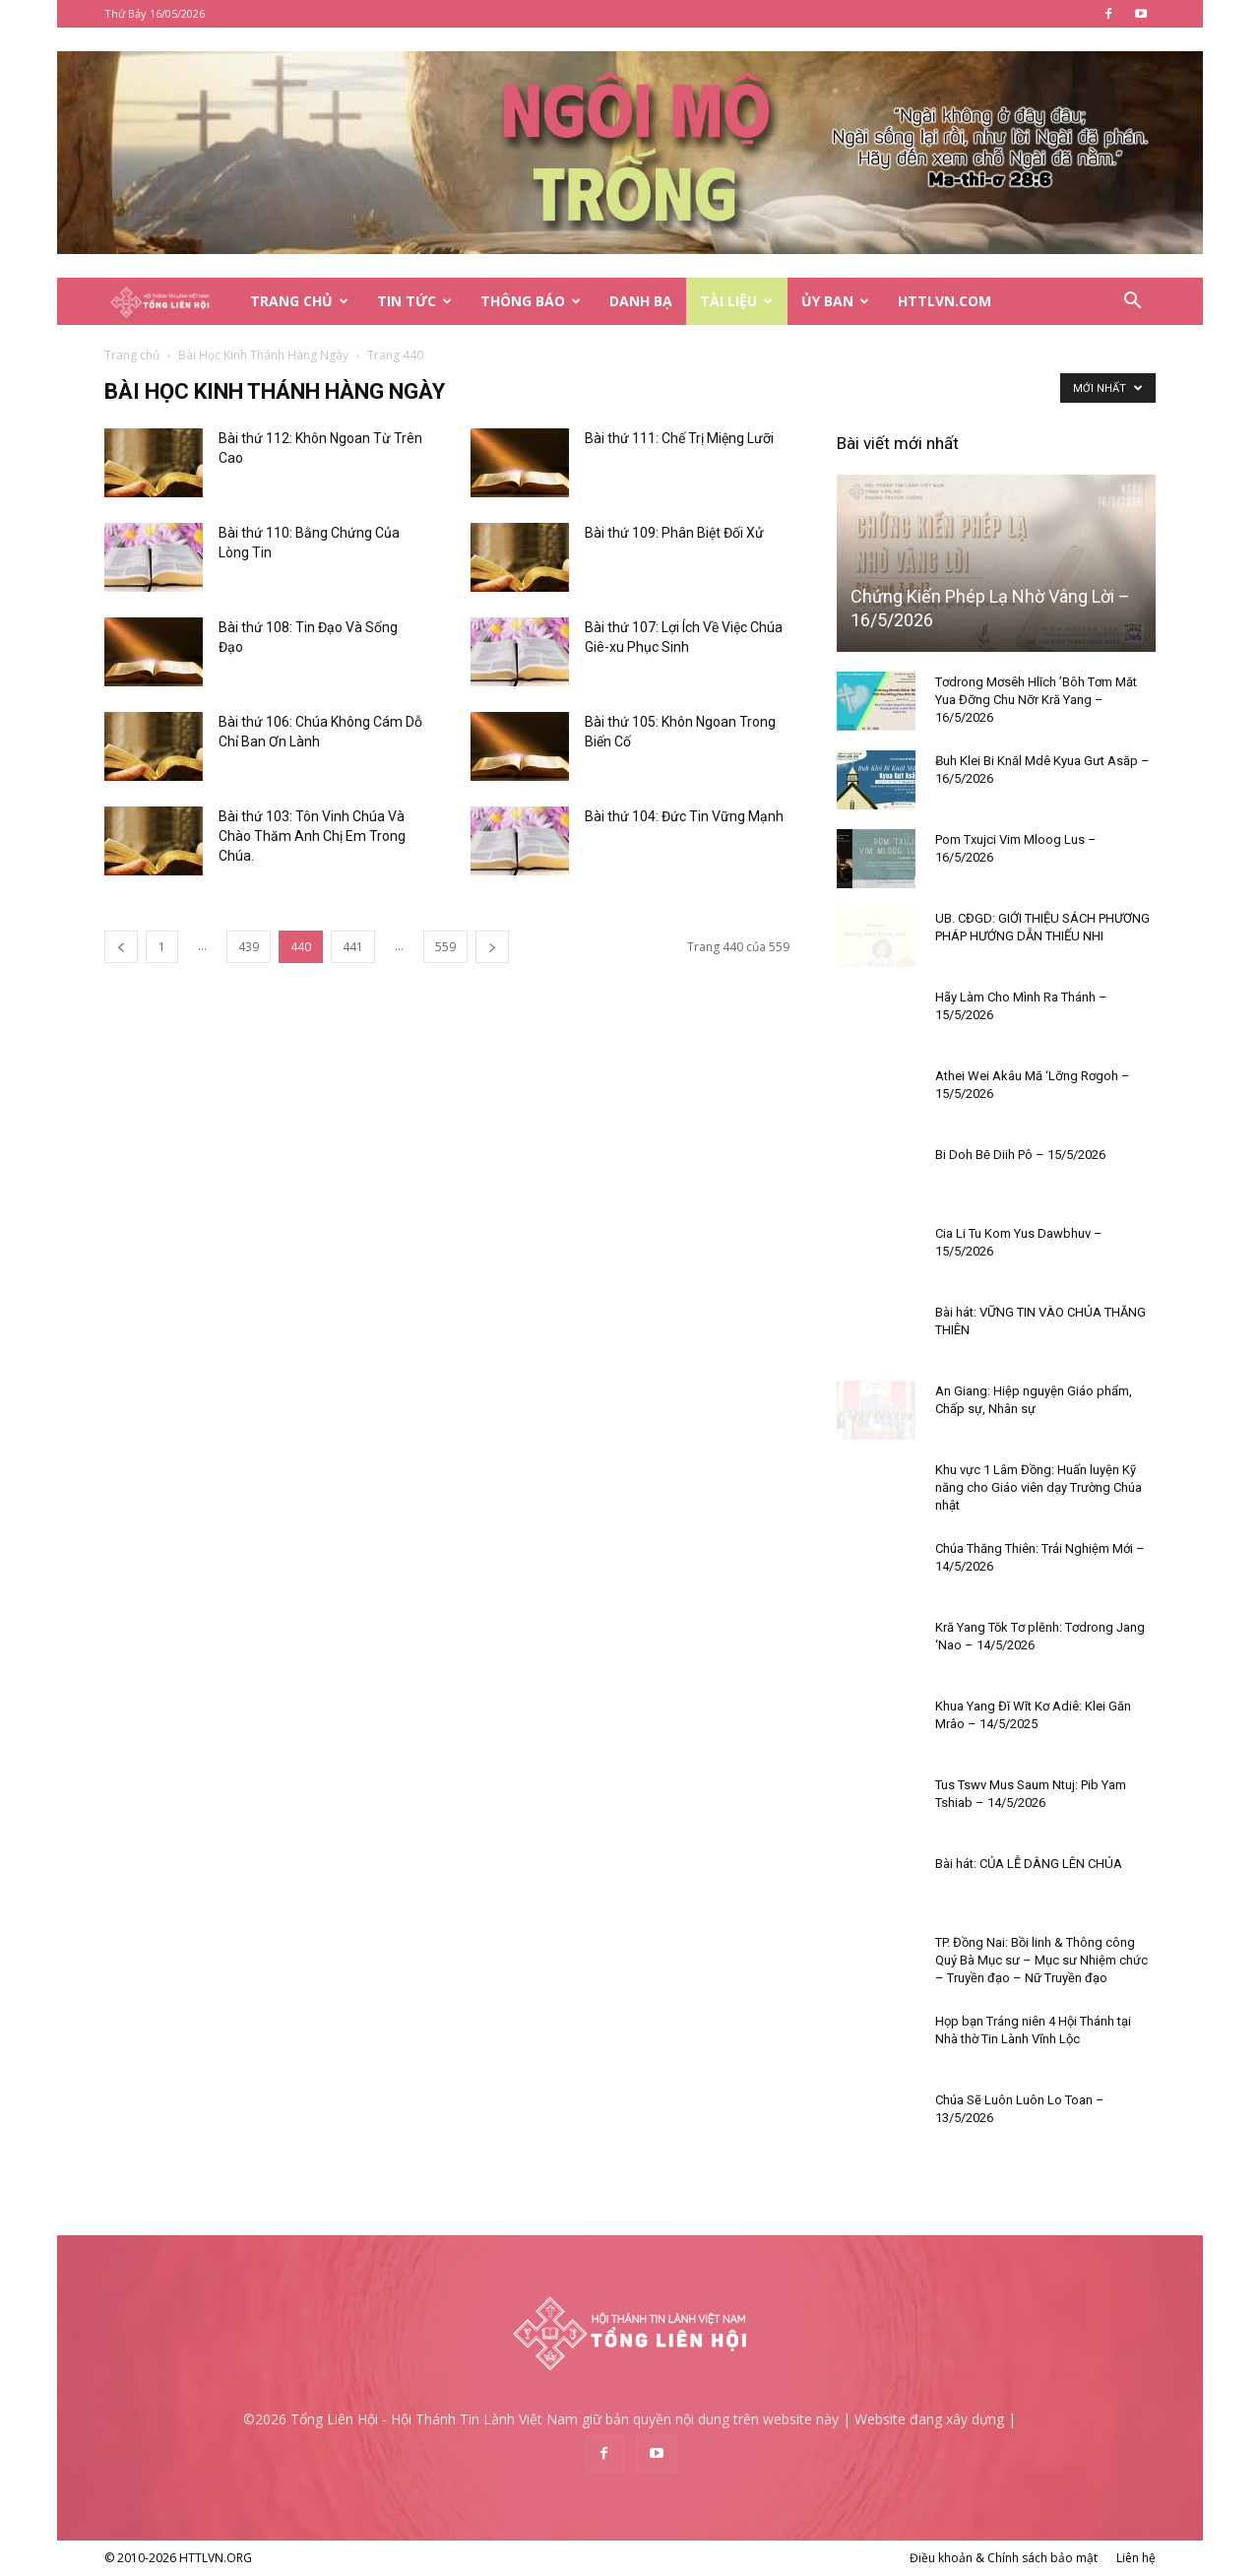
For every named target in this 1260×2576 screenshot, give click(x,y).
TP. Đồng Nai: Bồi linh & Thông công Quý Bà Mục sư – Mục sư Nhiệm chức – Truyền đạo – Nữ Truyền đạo (1041, 1960)
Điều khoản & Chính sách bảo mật (1004, 2557)
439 (248, 946)
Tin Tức (414, 300)
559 (445, 946)
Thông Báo (530, 300)
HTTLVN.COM (944, 300)
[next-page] (492, 947)
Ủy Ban (835, 300)
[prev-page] (121, 947)
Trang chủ (131, 355)
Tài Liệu (736, 300)
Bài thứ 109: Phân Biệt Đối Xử (674, 533)
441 (353, 946)
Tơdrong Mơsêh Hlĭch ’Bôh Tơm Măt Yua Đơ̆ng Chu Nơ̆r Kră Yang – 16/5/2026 (1036, 700)
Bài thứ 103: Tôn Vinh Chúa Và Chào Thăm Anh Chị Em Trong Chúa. (312, 836)
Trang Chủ (299, 300)
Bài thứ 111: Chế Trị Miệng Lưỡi (679, 438)
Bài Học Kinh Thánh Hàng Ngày (263, 355)
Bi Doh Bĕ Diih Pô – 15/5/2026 (1020, 1154)
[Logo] (170, 302)
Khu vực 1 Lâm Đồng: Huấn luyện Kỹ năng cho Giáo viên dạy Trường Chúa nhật (1038, 1487)
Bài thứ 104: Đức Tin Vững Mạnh (684, 816)
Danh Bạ (640, 300)
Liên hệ (1136, 2557)
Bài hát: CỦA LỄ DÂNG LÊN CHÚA (1028, 1863)
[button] (1132, 302)
